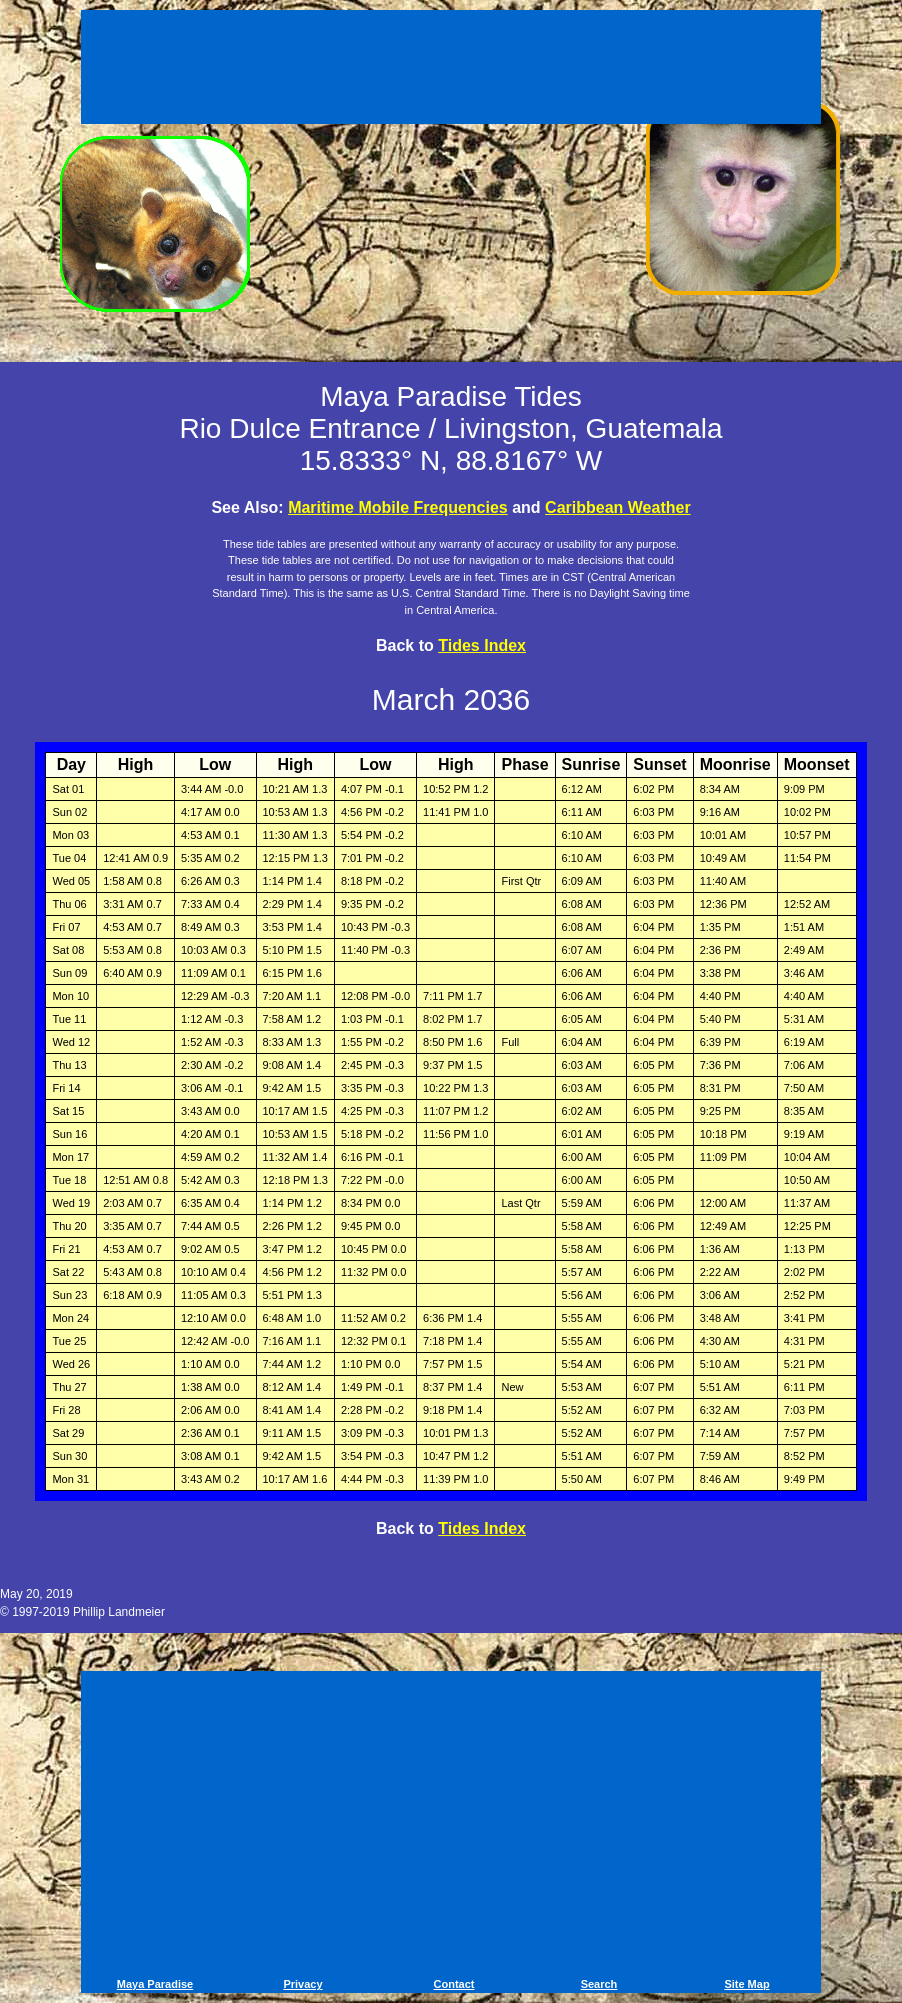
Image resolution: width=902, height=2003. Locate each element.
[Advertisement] (451, 70)
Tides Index (482, 645)
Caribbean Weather (618, 507)
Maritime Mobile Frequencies (398, 507)
